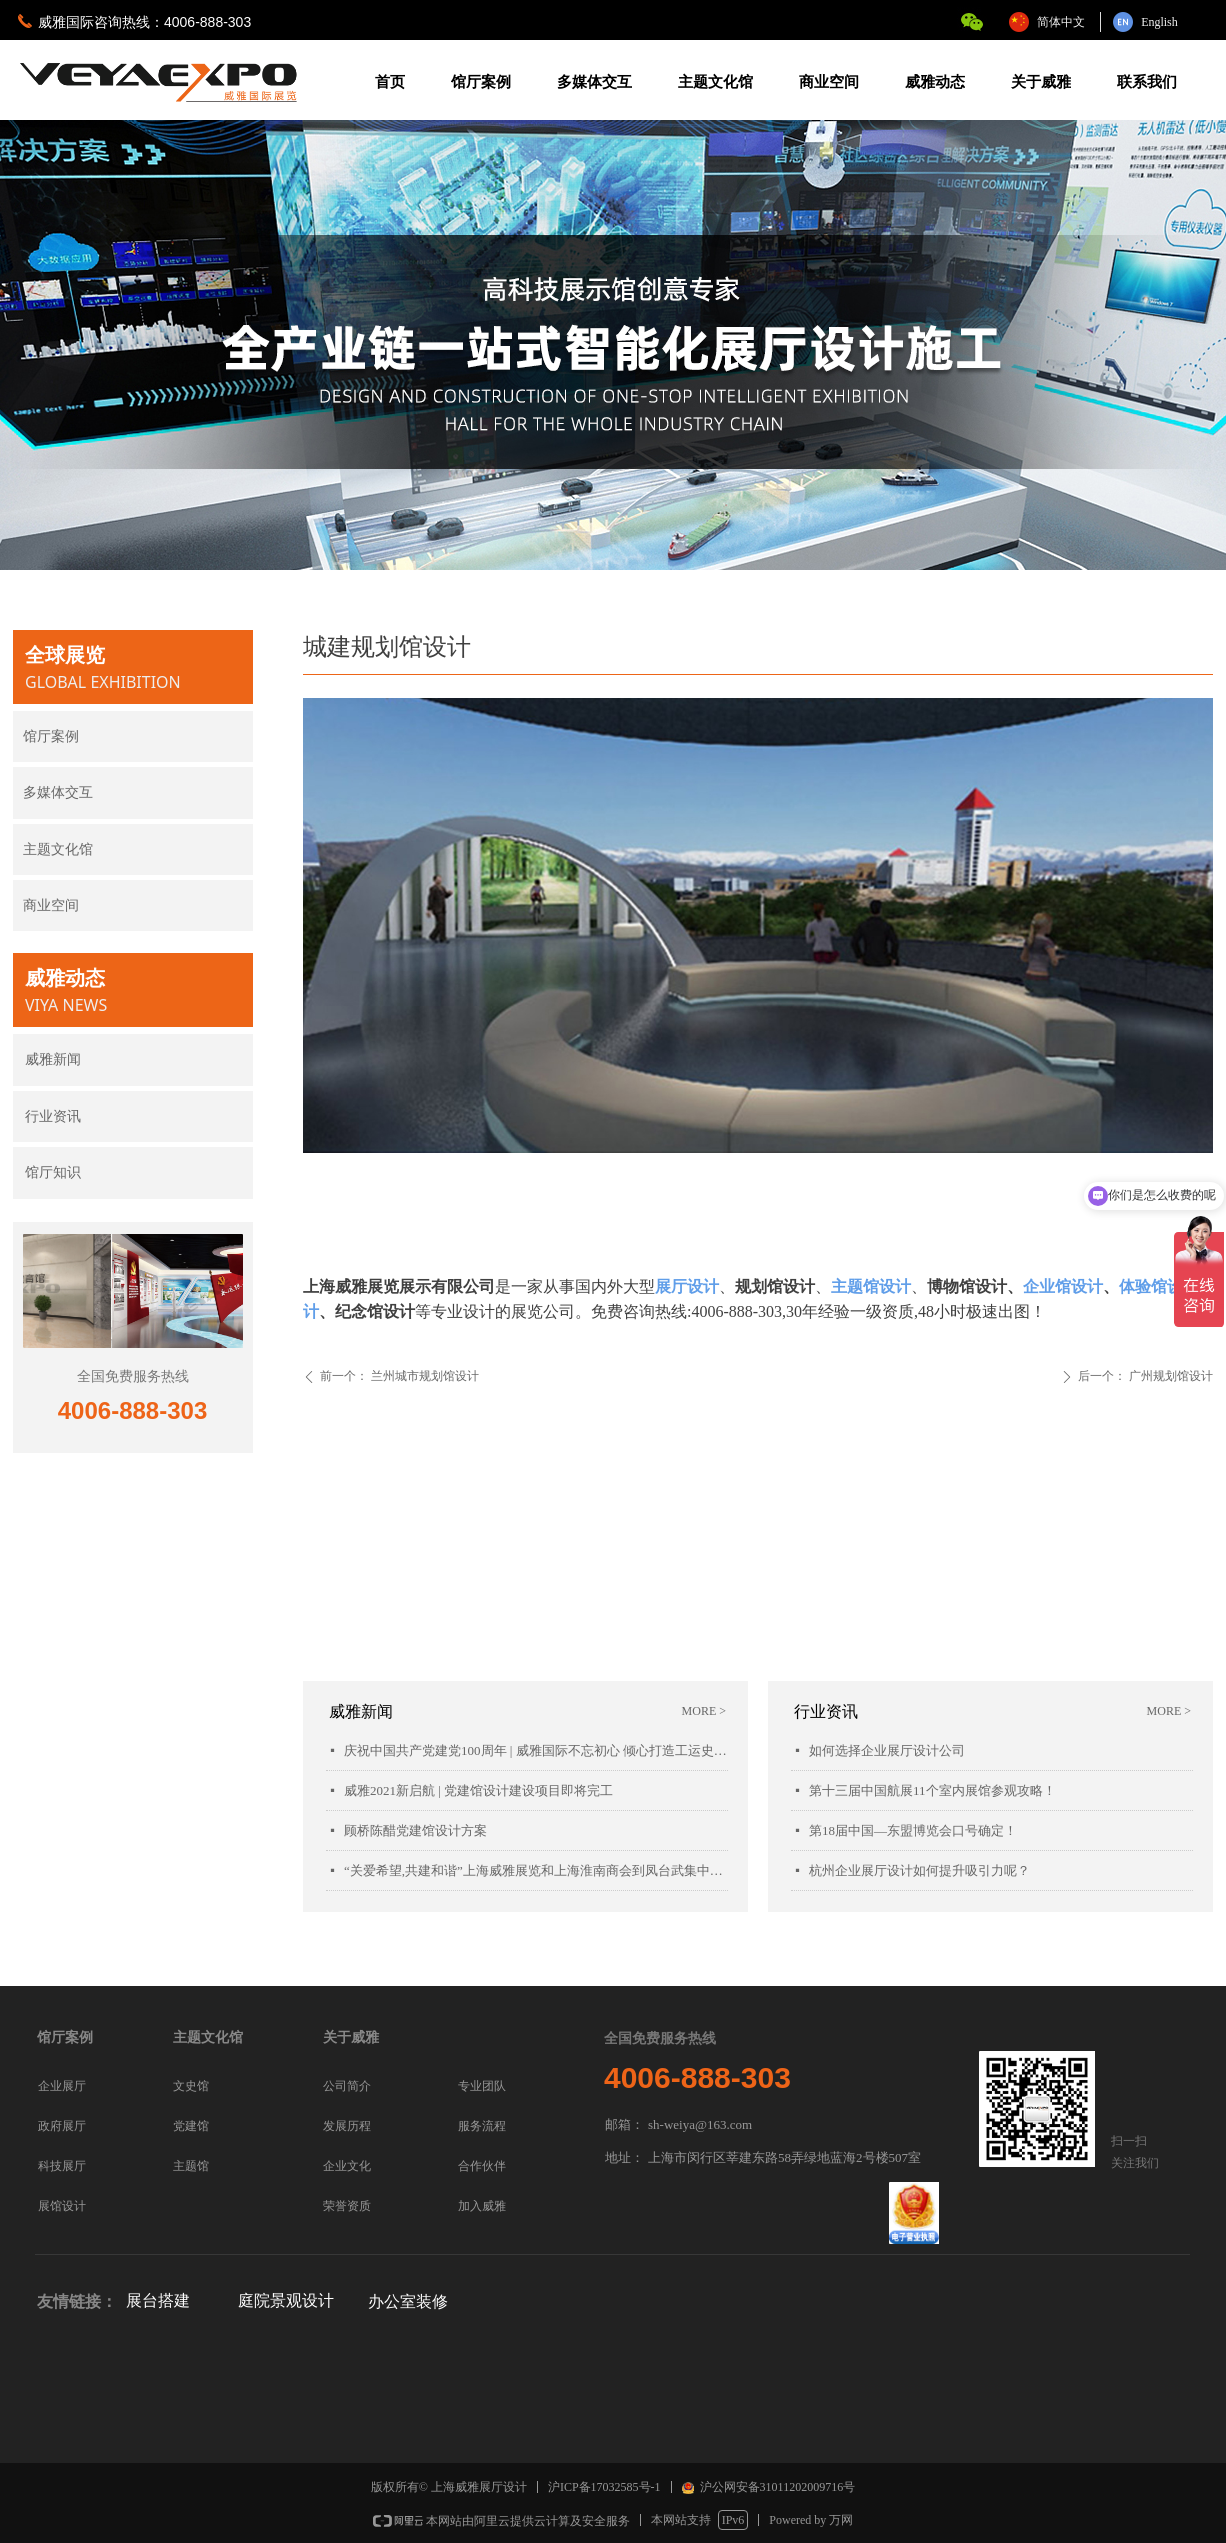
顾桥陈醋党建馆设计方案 (415, 1830)
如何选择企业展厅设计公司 (887, 1750)
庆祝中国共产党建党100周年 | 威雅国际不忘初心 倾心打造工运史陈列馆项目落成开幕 (536, 1750)
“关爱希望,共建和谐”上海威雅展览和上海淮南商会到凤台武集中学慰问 (536, 1870)
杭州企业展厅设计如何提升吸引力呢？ (919, 1870)
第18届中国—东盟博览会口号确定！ (913, 1830)
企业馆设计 (1063, 1286)
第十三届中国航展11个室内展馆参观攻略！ (932, 1790)
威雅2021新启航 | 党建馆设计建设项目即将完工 (478, 1790)
